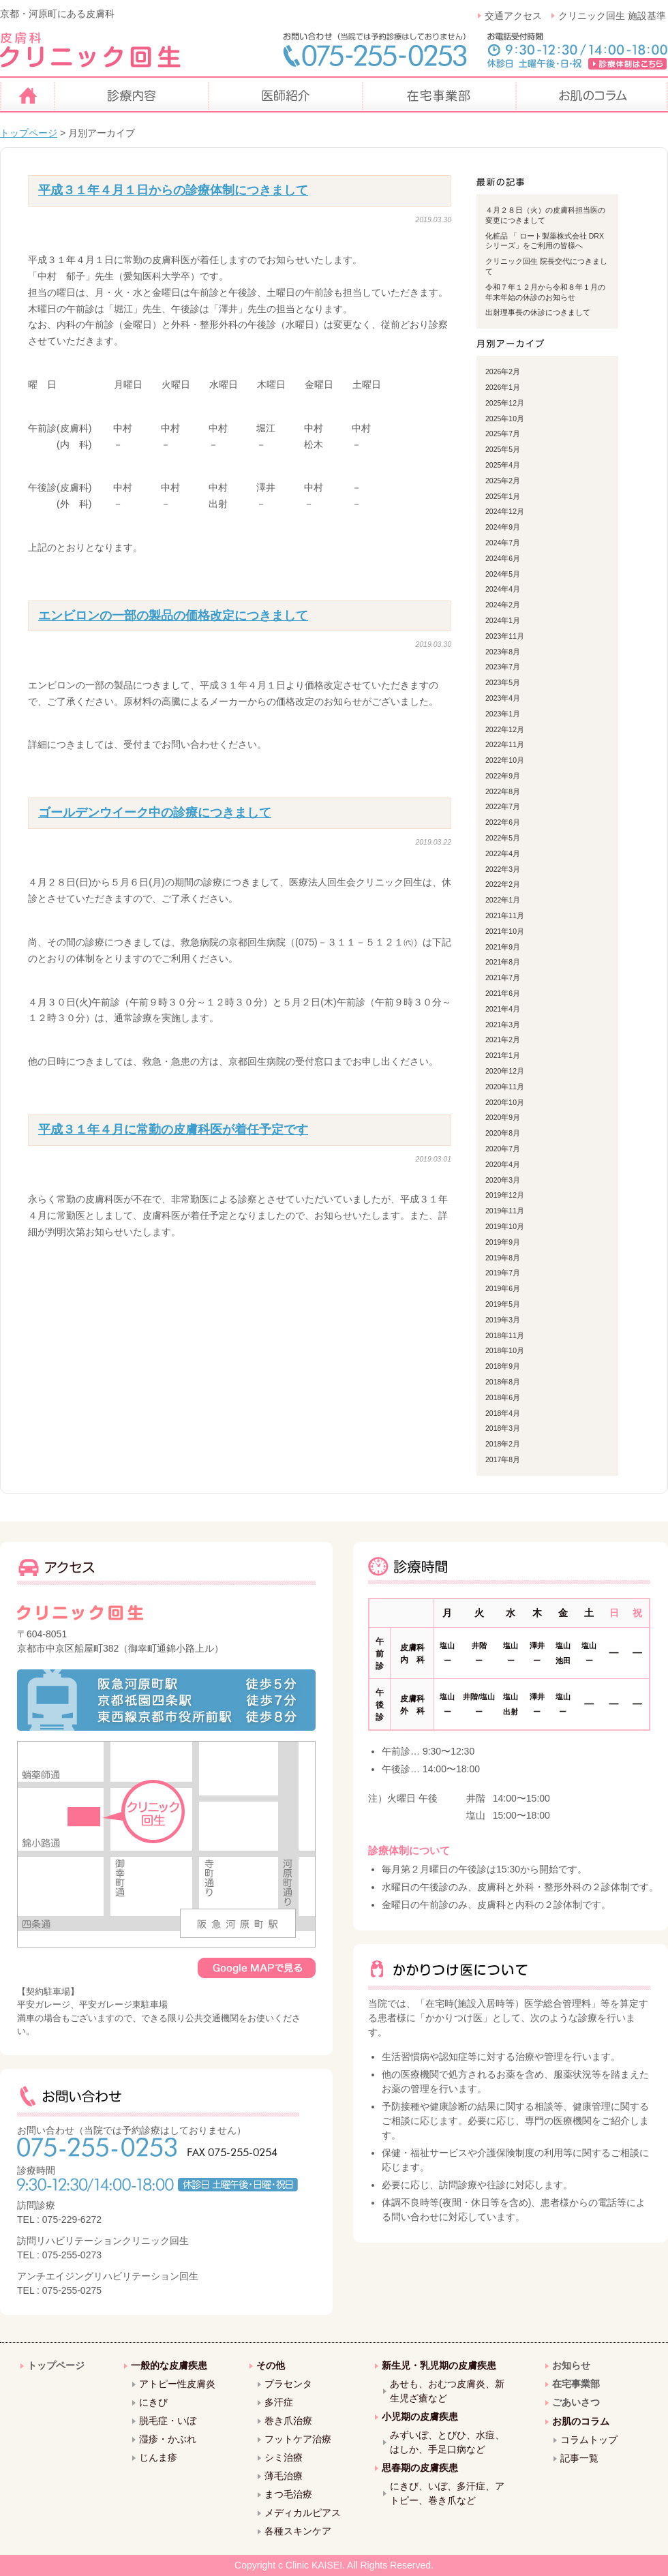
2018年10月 (504, 1350)
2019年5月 (502, 1304)
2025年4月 (502, 465)
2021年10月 (504, 931)
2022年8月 (502, 791)
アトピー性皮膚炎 (177, 2383)
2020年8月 (502, 1133)
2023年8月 (502, 652)
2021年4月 (502, 1009)
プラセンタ (288, 2383)
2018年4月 (502, 1413)
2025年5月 (502, 449)
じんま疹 (158, 2457)
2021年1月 (502, 1055)
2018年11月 (504, 1335)
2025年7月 (502, 433)
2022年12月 (504, 729)
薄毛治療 (283, 2475)
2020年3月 (502, 1180)
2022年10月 (504, 760)
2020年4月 (502, 1164)
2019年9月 (502, 1242)
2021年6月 (502, 993)
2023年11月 (504, 636)
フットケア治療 (297, 2439)
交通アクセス (513, 15)
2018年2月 (502, 1444)
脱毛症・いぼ (167, 2420)
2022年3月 (502, 869)
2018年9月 (502, 1366)
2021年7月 (502, 977)
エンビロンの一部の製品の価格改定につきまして (173, 615)
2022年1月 (502, 900)
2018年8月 (502, 1382)
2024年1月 (502, 620)
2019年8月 (502, 1258)
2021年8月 (502, 962)
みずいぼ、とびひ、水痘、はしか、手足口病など (447, 2442)
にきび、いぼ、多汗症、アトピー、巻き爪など (447, 2493)
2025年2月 (502, 480)
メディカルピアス (302, 2512)
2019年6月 (502, 1288)
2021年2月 (502, 1039)
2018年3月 (502, 1428)
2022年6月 (502, 822)
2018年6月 (502, 1397)
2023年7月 (502, 667)
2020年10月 (504, 1102)
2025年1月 (502, 496)
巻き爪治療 (288, 2420)
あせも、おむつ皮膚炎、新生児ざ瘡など (447, 2391)
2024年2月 (502, 605)
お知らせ (571, 2365)
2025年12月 (504, 403)
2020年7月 (502, 1149)
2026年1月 (502, 387)
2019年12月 (504, 1195)
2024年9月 (502, 527)
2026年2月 (502, 371)
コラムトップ (589, 2439)
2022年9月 (502, 776)
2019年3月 (502, 1320)
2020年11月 (504, 1086)
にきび (153, 2402)
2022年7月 (502, 806)
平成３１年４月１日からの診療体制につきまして (173, 190)
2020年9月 (502, 1117)
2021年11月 (504, 915)
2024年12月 (504, 511)
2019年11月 (504, 1211)
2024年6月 (502, 558)
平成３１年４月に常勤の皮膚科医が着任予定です (173, 1129)
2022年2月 (502, 884)
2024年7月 (502, 543)
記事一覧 (579, 2458)
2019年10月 (504, 1226)
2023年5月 (502, 682)
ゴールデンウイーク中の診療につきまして (154, 812)
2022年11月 (504, 744)
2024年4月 (502, 589)
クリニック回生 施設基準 (612, 15)
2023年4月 (502, 698)
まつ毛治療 (288, 2494)
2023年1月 (502, 714)
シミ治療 (283, 2457)
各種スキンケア (297, 2531)
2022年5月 (502, 838)
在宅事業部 (576, 2383)
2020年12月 (504, 1071)
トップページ (28, 132)
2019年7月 (502, 1273)
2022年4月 (502, 853)
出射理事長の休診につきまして (537, 312)
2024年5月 (502, 574)
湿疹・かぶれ (167, 2439)
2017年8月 (502, 1459)
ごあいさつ (576, 2402)
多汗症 (278, 2402)
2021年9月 (502, 947)
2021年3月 (502, 1024)
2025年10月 (504, 418)
